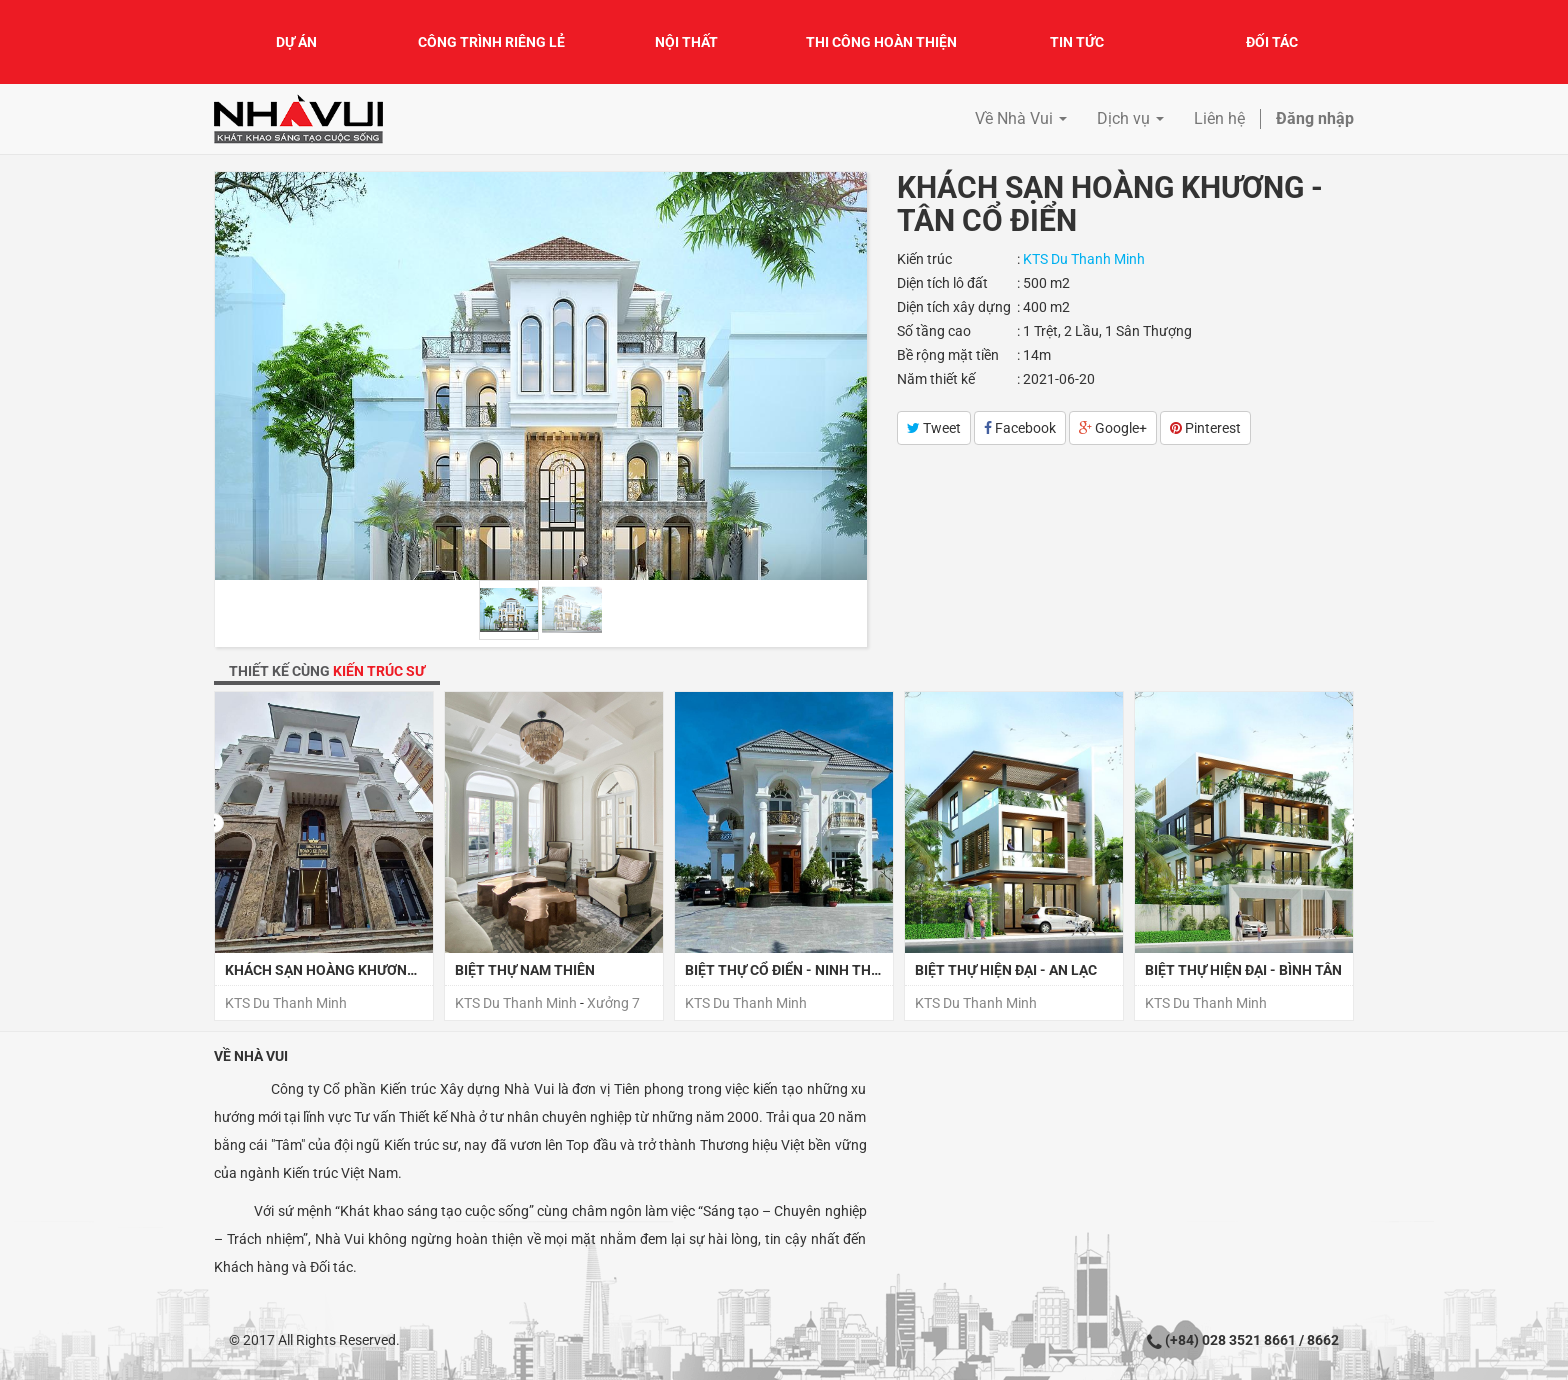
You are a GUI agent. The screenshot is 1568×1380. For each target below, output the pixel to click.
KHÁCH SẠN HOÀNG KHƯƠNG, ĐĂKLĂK (350, 970)
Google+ (1113, 428)
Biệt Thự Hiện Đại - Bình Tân (1243, 970)
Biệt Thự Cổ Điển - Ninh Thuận (792, 970)
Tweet (934, 428)
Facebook (1020, 428)
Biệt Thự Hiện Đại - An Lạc (1006, 970)
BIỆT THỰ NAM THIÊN (525, 970)
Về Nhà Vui (251, 1056)
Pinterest (1205, 428)
